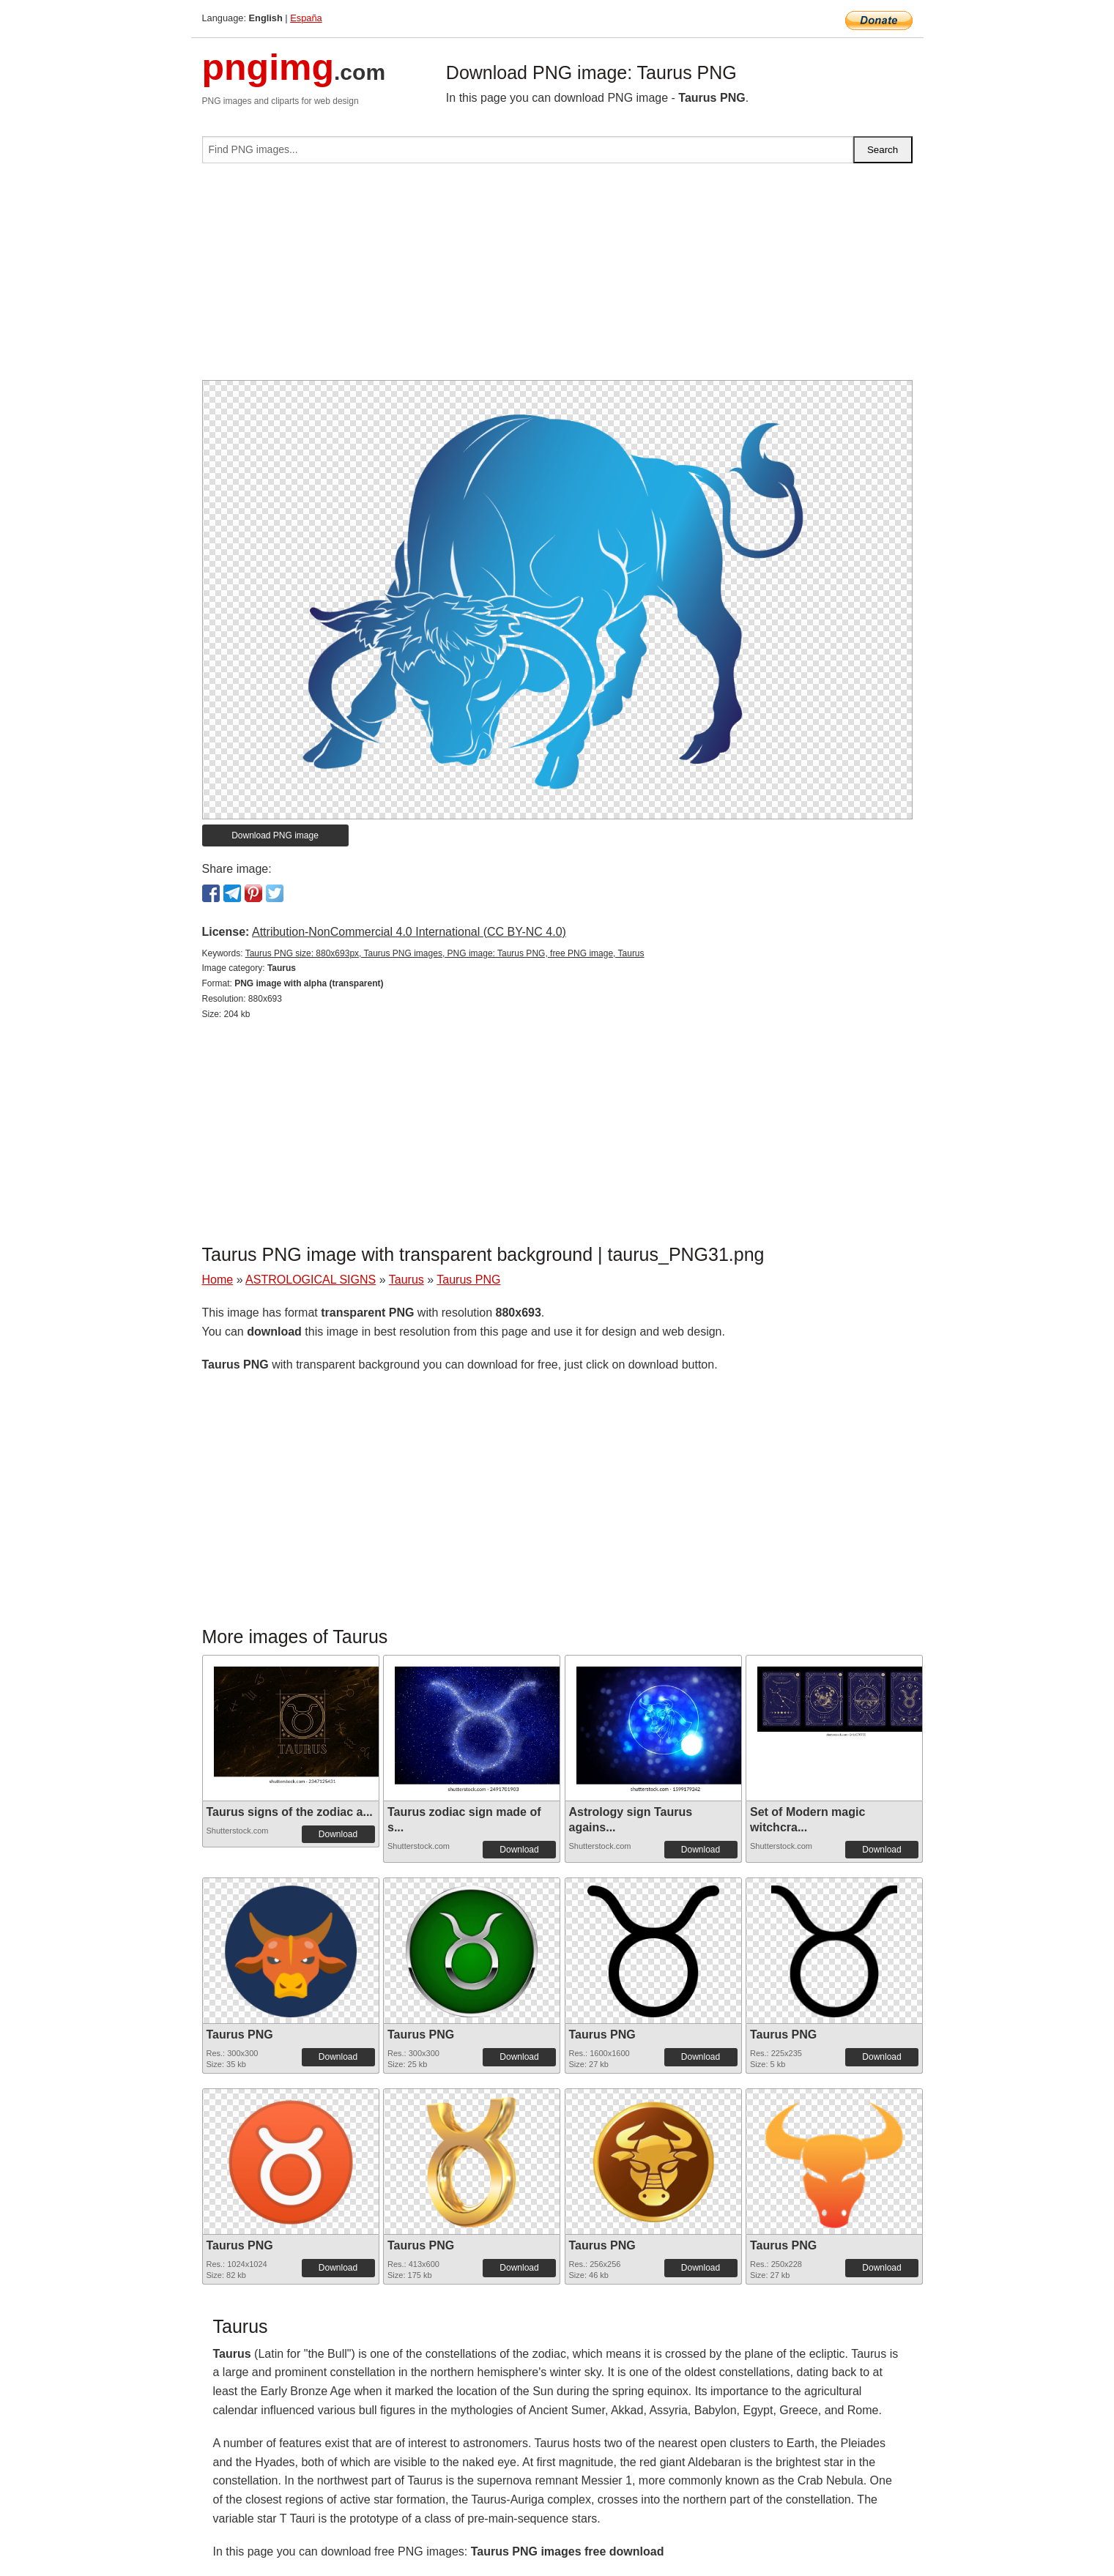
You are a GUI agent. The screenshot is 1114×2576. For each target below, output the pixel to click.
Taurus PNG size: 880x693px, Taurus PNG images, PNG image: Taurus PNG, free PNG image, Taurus (445, 953)
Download (338, 1834)
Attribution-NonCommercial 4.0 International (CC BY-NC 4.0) (409, 932)
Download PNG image (275, 835)
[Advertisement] (557, 277)
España (306, 17)
